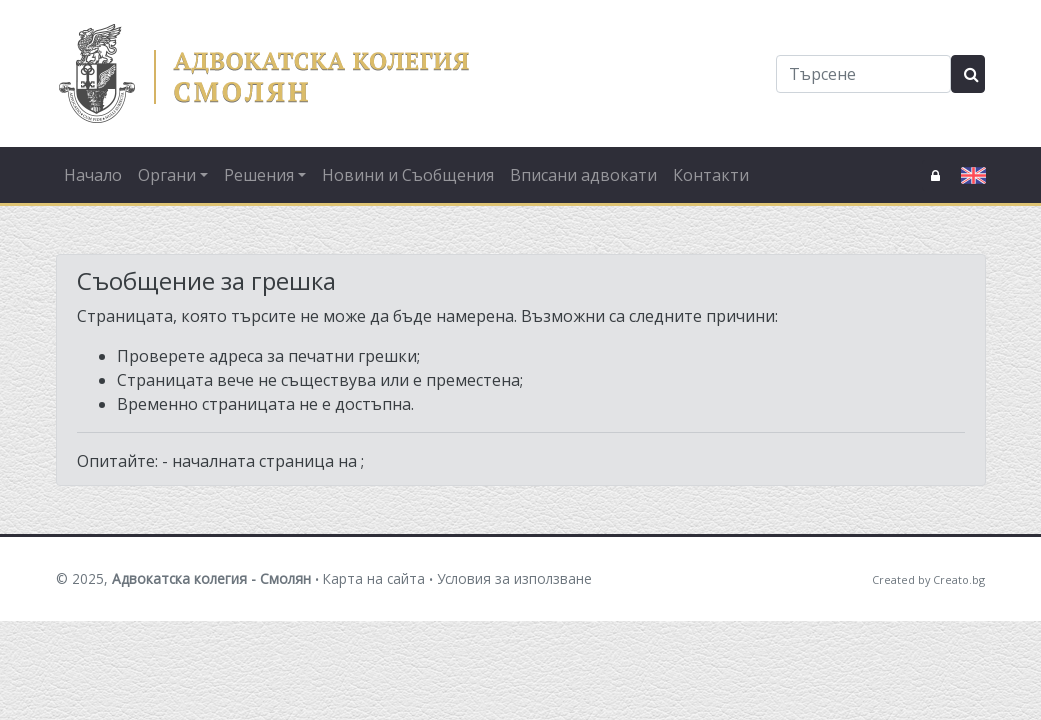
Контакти (711, 175)
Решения (259, 175)
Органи (167, 175)
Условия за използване (514, 578)
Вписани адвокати (583, 175)
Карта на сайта (374, 578)
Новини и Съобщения (408, 175)
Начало (93, 175)
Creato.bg (959, 579)
